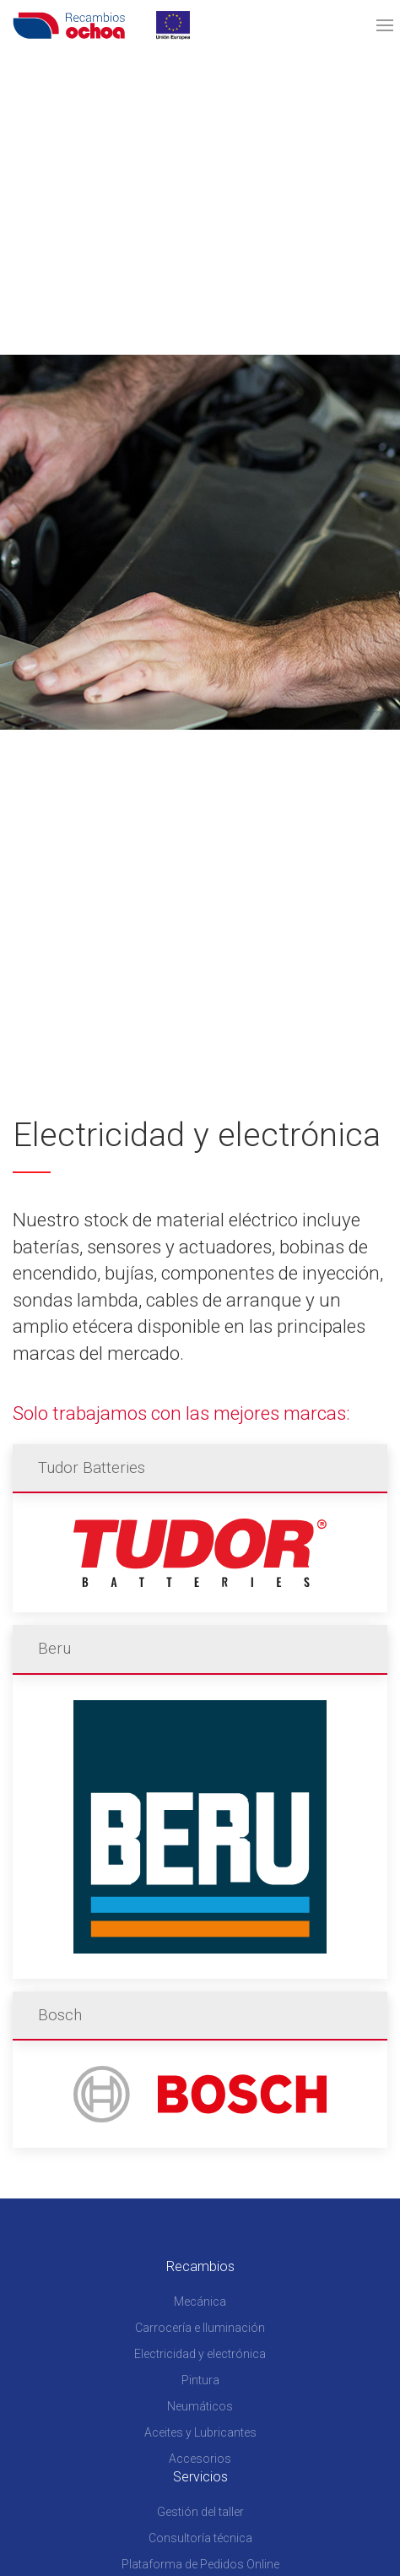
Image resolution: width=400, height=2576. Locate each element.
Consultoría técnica (200, 2538)
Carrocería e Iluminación (200, 2327)
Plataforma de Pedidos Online (200, 2564)
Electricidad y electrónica (200, 2354)
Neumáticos (200, 2406)
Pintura (200, 2380)
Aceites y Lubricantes (200, 2432)
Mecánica (200, 2301)
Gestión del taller (200, 2512)
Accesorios (200, 2458)
